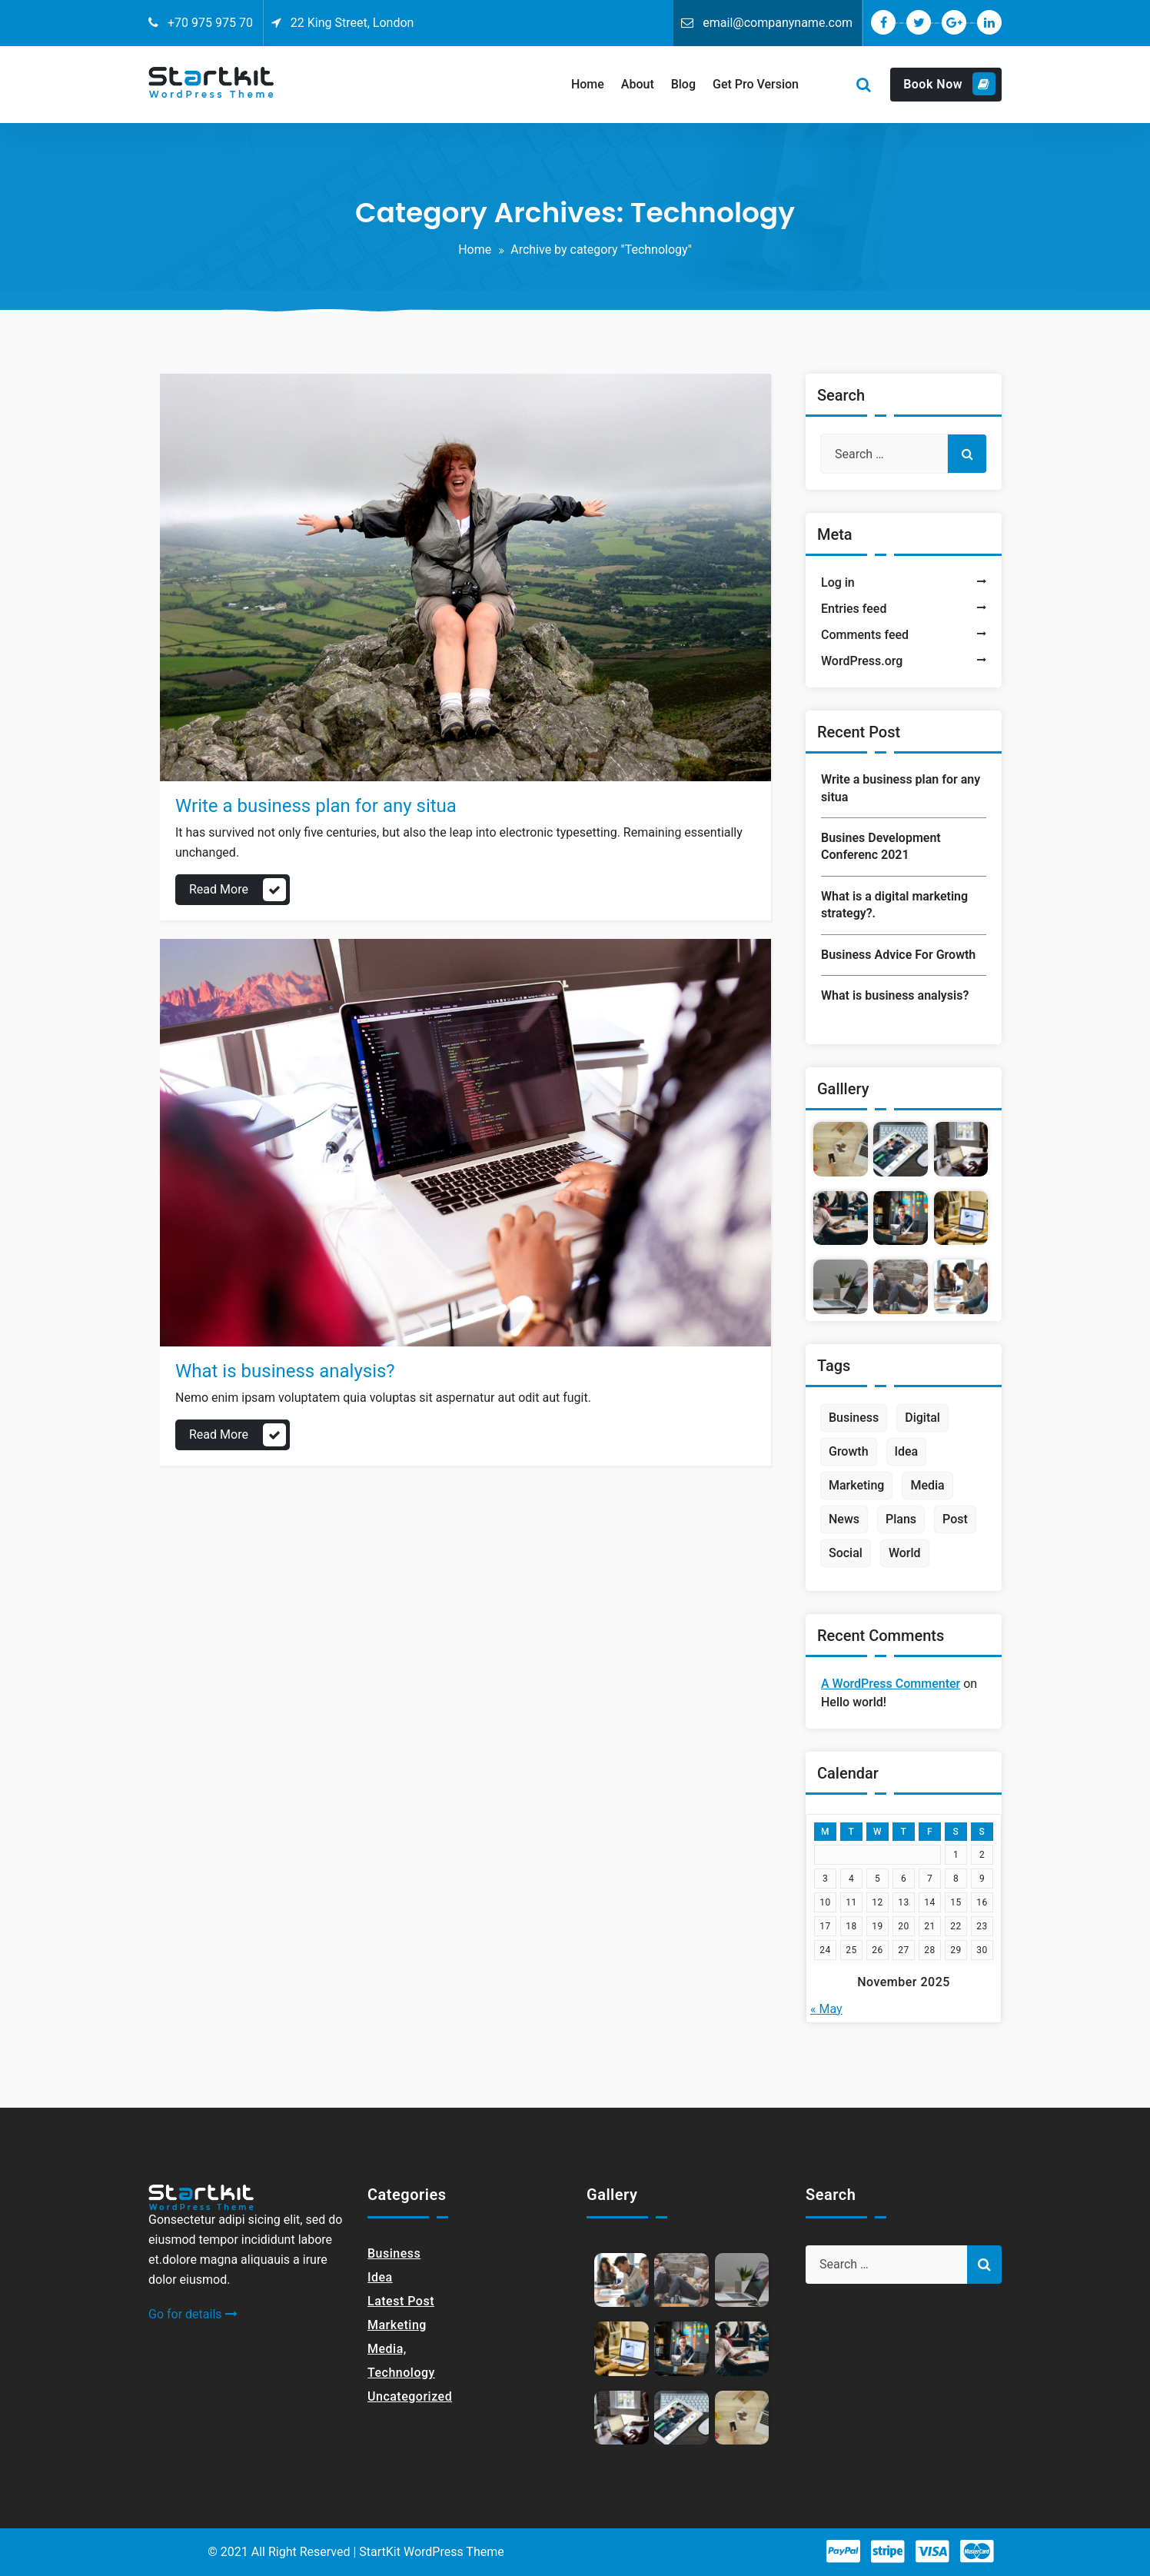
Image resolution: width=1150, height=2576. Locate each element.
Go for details (193, 2314)
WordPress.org (861, 661)
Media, (387, 2348)
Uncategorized (409, 2396)
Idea (380, 2277)
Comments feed (865, 634)
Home (474, 249)
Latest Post (400, 2301)
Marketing (397, 2325)
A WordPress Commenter (890, 1683)
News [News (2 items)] (844, 1519)
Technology (401, 2372)
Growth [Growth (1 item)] (849, 1451)
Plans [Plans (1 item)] (901, 1519)
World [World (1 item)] (905, 1553)
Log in (838, 582)
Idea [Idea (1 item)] (907, 1451)
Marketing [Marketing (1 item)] (856, 1485)
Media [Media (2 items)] (927, 1485)
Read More (218, 889)
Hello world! (853, 1702)
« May (826, 2009)
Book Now (949, 83)
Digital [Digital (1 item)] (922, 1417)
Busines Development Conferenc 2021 (881, 846)
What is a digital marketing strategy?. (894, 904)
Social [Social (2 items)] (845, 1553)
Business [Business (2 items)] (854, 1417)
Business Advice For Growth (898, 954)
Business (393, 2253)
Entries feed (853, 608)
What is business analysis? (285, 1371)
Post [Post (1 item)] (955, 1519)
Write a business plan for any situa (316, 806)
